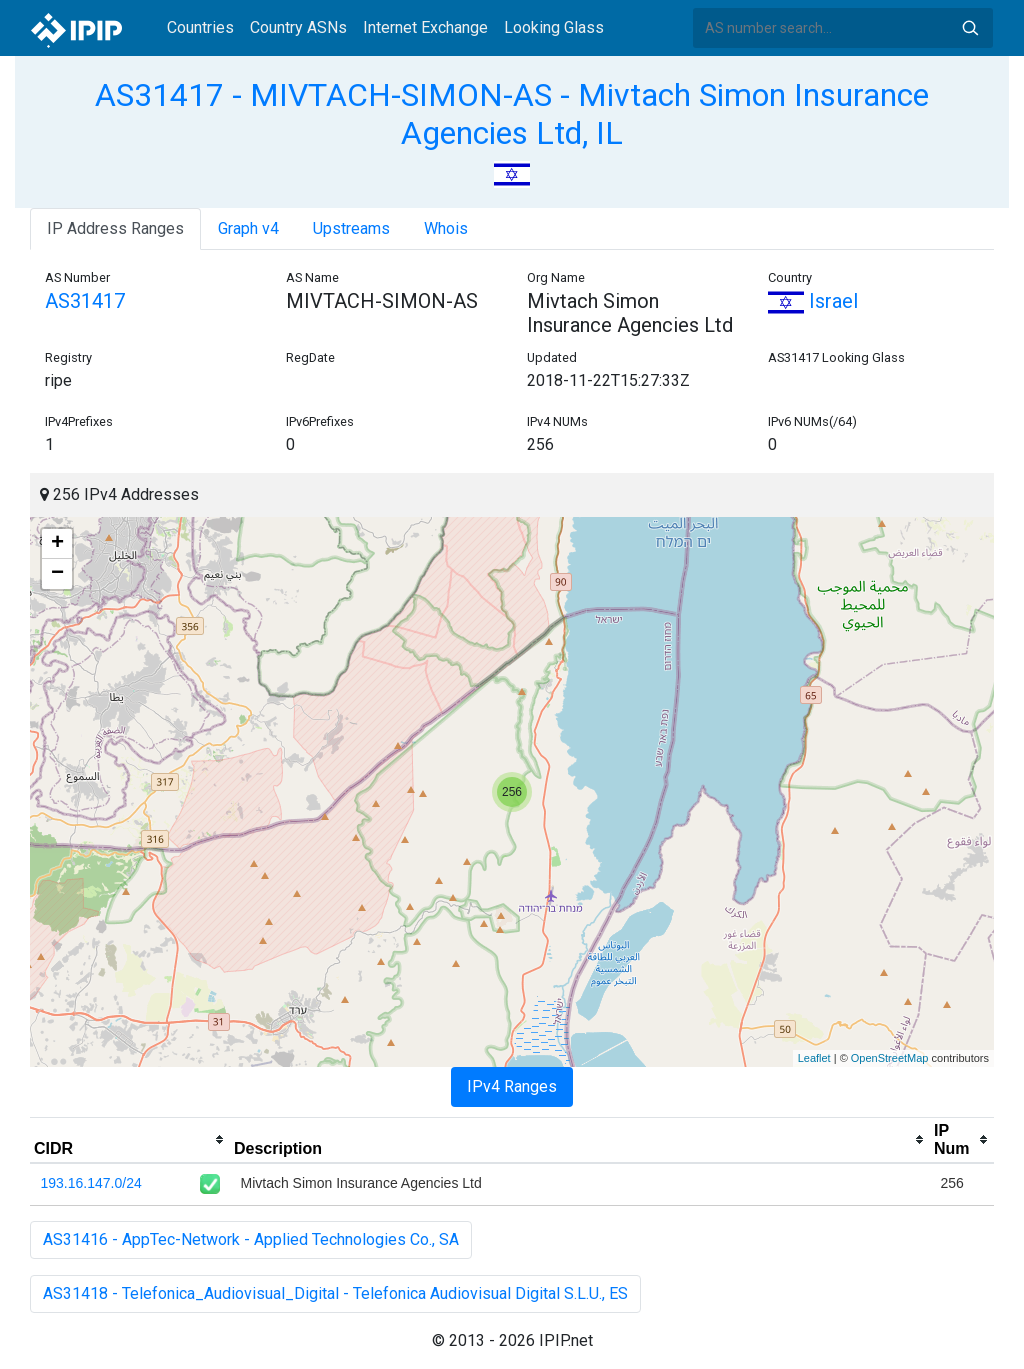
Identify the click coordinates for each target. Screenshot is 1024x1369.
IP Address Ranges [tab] (115, 228)
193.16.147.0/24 (91, 1183)
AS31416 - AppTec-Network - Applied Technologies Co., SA (251, 1239)
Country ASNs (298, 27)
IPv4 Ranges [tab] (512, 1086)
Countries (200, 27)
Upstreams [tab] (351, 228)
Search (970, 28)
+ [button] (57, 544)
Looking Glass (554, 27)
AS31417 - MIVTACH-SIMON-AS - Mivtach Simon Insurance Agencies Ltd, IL (512, 114)
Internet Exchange (425, 27)
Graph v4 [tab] (248, 228)
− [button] (57, 574)
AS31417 (85, 301)
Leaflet (814, 1058)
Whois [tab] (446, 228)
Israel (813, 301)
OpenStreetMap (890, 1058)
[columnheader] (130, 1140)
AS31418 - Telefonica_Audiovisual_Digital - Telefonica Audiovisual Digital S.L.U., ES (335, 1293)
